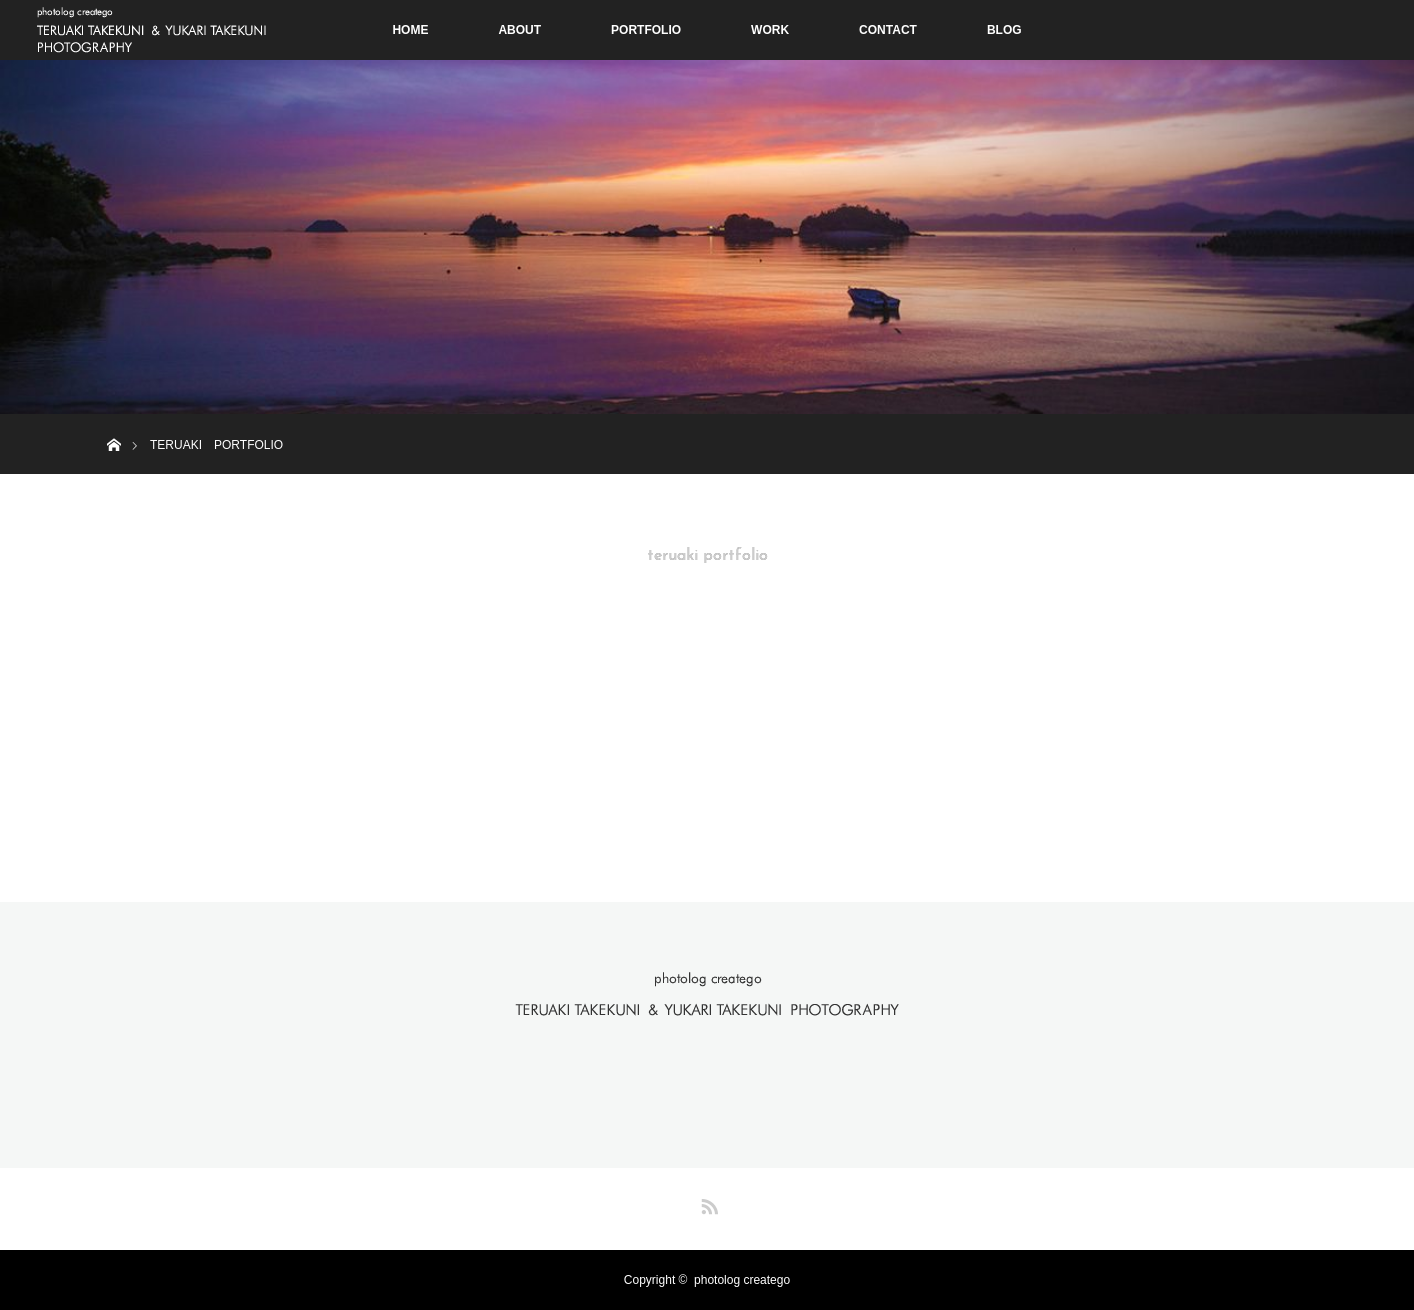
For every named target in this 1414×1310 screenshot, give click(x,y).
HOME (410, 30)
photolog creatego (742, 1280)
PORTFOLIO (646, 30)
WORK (770, 30)
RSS (707, 1203)
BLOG (1004, 30)
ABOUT (519, 30)
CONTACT (888, 30)
